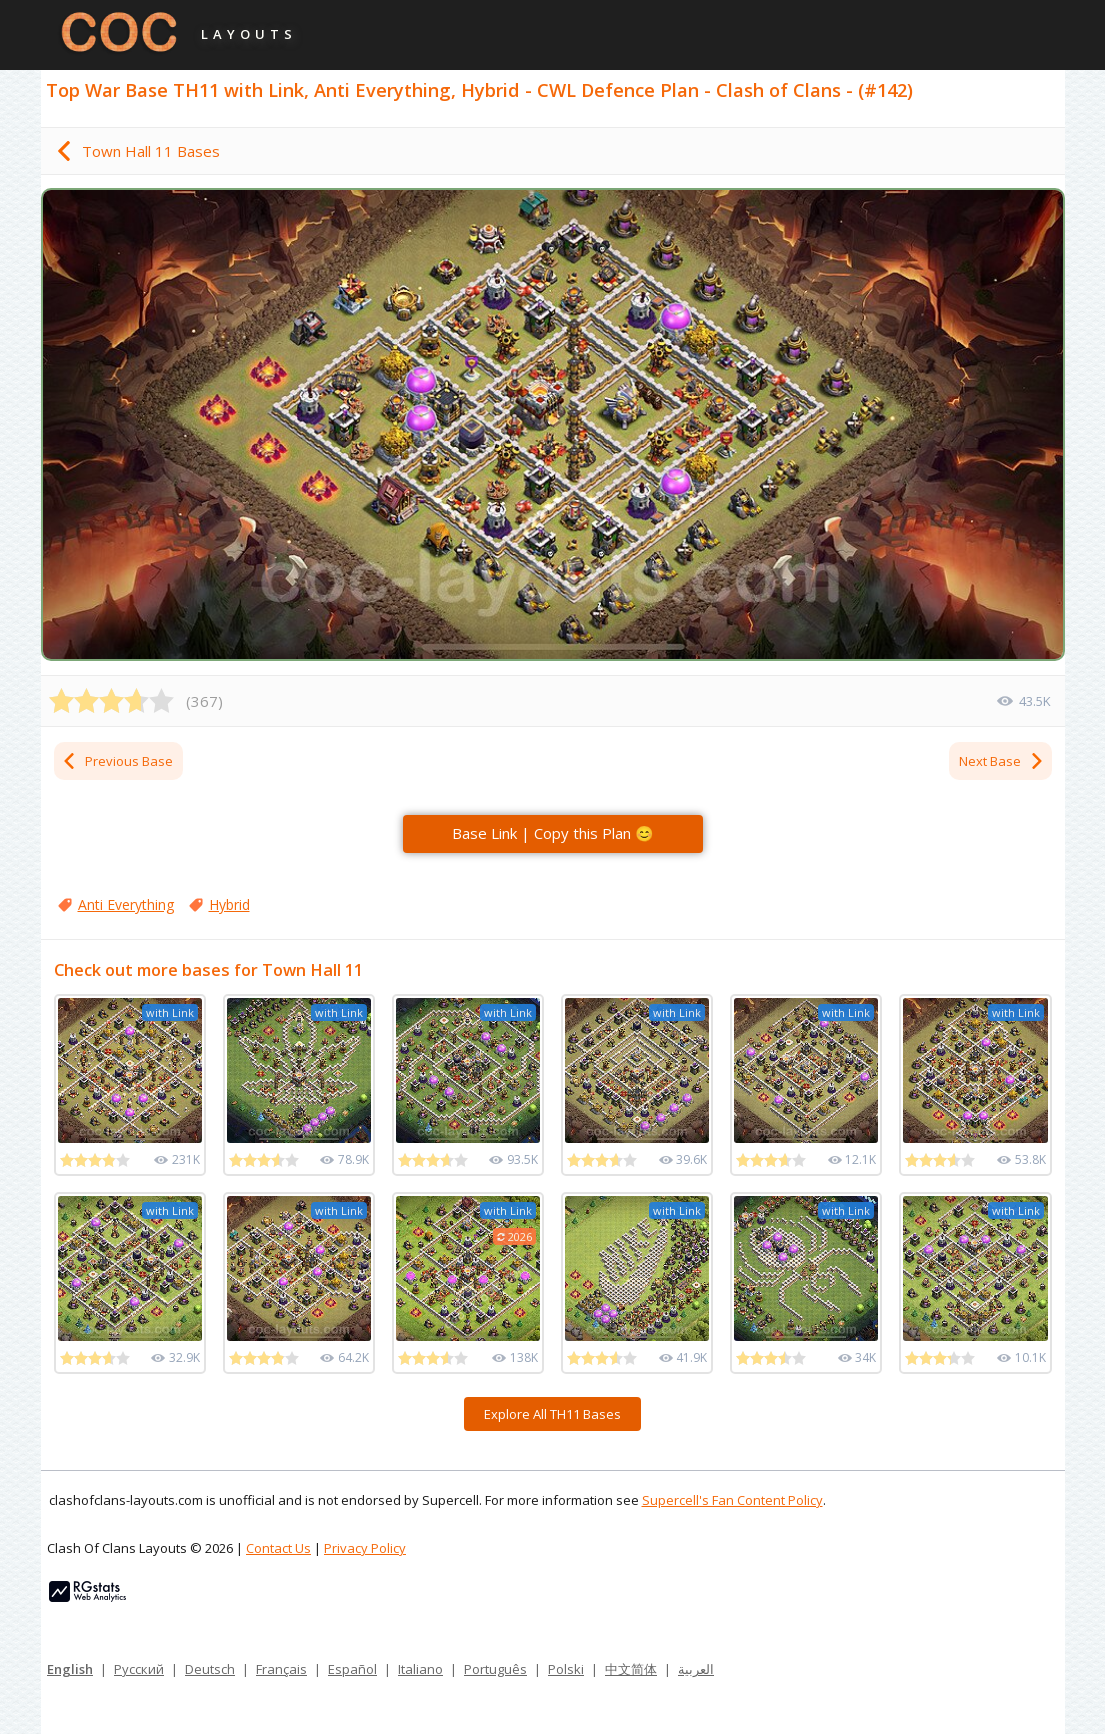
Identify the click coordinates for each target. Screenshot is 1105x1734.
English (70, 1669)
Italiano (420, 1669)
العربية (696, 1669)
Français (281, 1669)
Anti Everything (126, 904)
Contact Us (278, 1548)
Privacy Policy (365, 1548)
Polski (566, 1669)
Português (495, 1669)
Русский (139, 1669)
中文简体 (631, 1669)
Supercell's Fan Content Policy (732, 1500)
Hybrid (229, 904)
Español (352, 1669)
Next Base (1002, 761)
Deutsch (210, 1669)
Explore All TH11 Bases (552, 1414)
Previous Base (117, 761)
